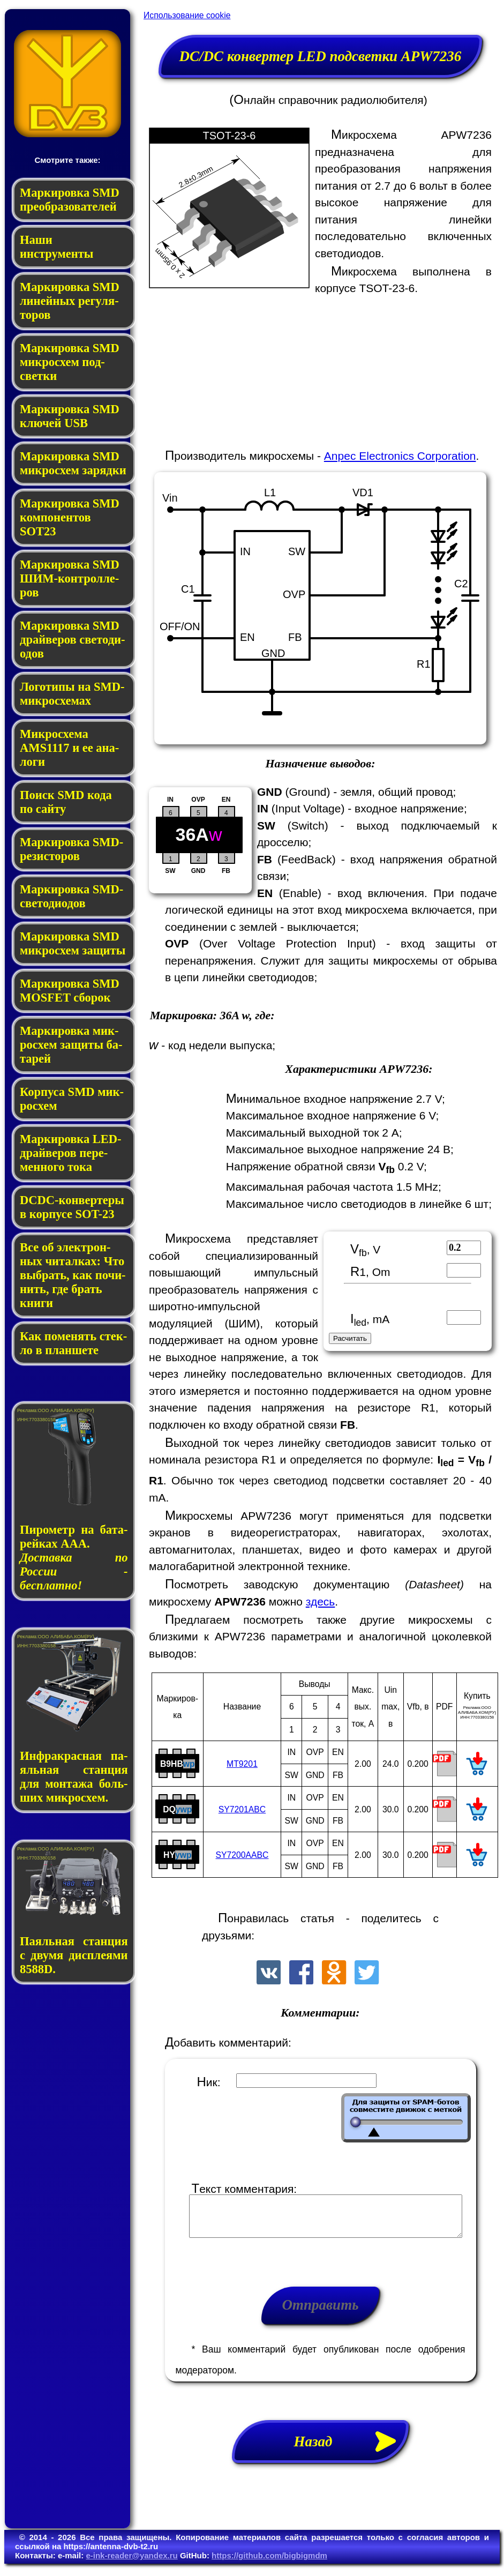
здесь (320, 1601)
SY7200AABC (242, 1855)
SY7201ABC (242, 1809)
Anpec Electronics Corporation (400, 456)
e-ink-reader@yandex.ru (131, 2563)
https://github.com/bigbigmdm (269, 2563)
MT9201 (242, 1763)
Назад (351, 2449)
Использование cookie (187, 15)
